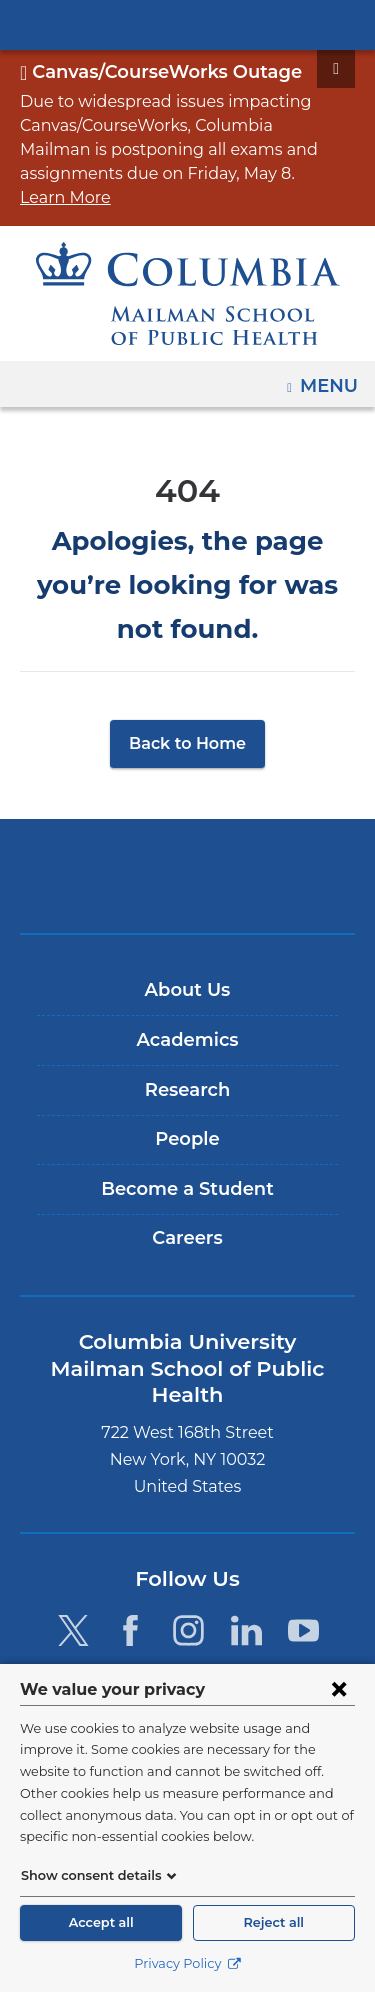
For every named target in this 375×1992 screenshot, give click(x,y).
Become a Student (187, 1121)
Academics (187, 972)
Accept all (101, 1922)
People (187, 1071)
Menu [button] (331, 355)
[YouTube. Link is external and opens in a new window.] (304, 1535)
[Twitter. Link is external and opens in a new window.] (72, 1535)
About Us (188, 922)
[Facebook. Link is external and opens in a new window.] (130, 1535)
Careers (187, 1170)
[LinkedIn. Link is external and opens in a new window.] (246, 1535)
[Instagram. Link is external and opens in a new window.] (188, 1535)
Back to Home (187, 675)
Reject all (274, 1922)
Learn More (219, 173)
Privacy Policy (187, 1963)
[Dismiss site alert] (336, 69)
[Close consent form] (339, 1689)
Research (187, 1022)
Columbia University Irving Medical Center (187, 24)
